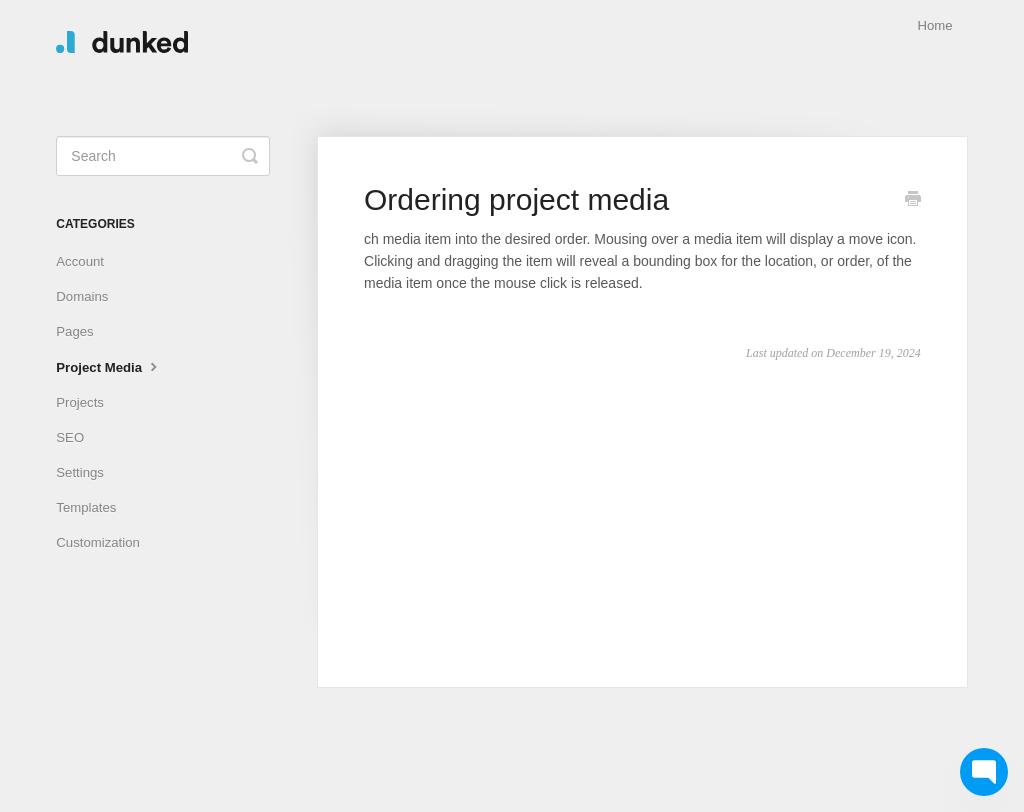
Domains (82, 296)
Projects (80, 402)
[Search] (162, 156)
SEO (70, 437)
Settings (80, 472)
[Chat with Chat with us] (984, 772)
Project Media (108, 366)
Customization (98, 542)
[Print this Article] (913, 201)
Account (80, 261)
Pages (74, 331)
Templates (86, 507)
